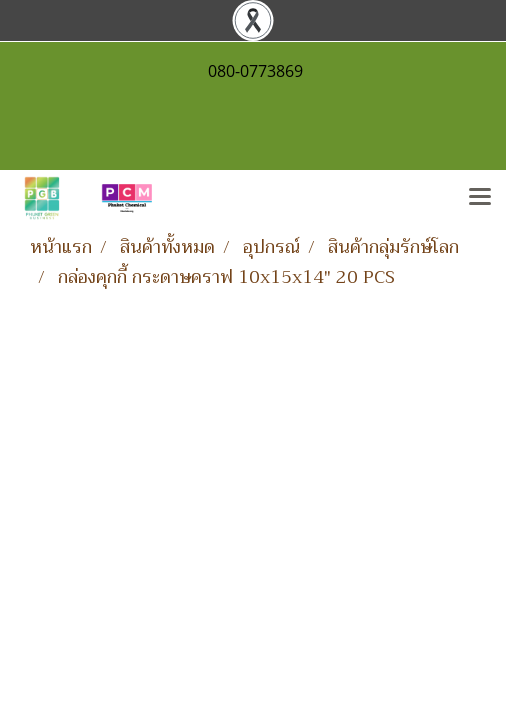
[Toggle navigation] (480, 198)
